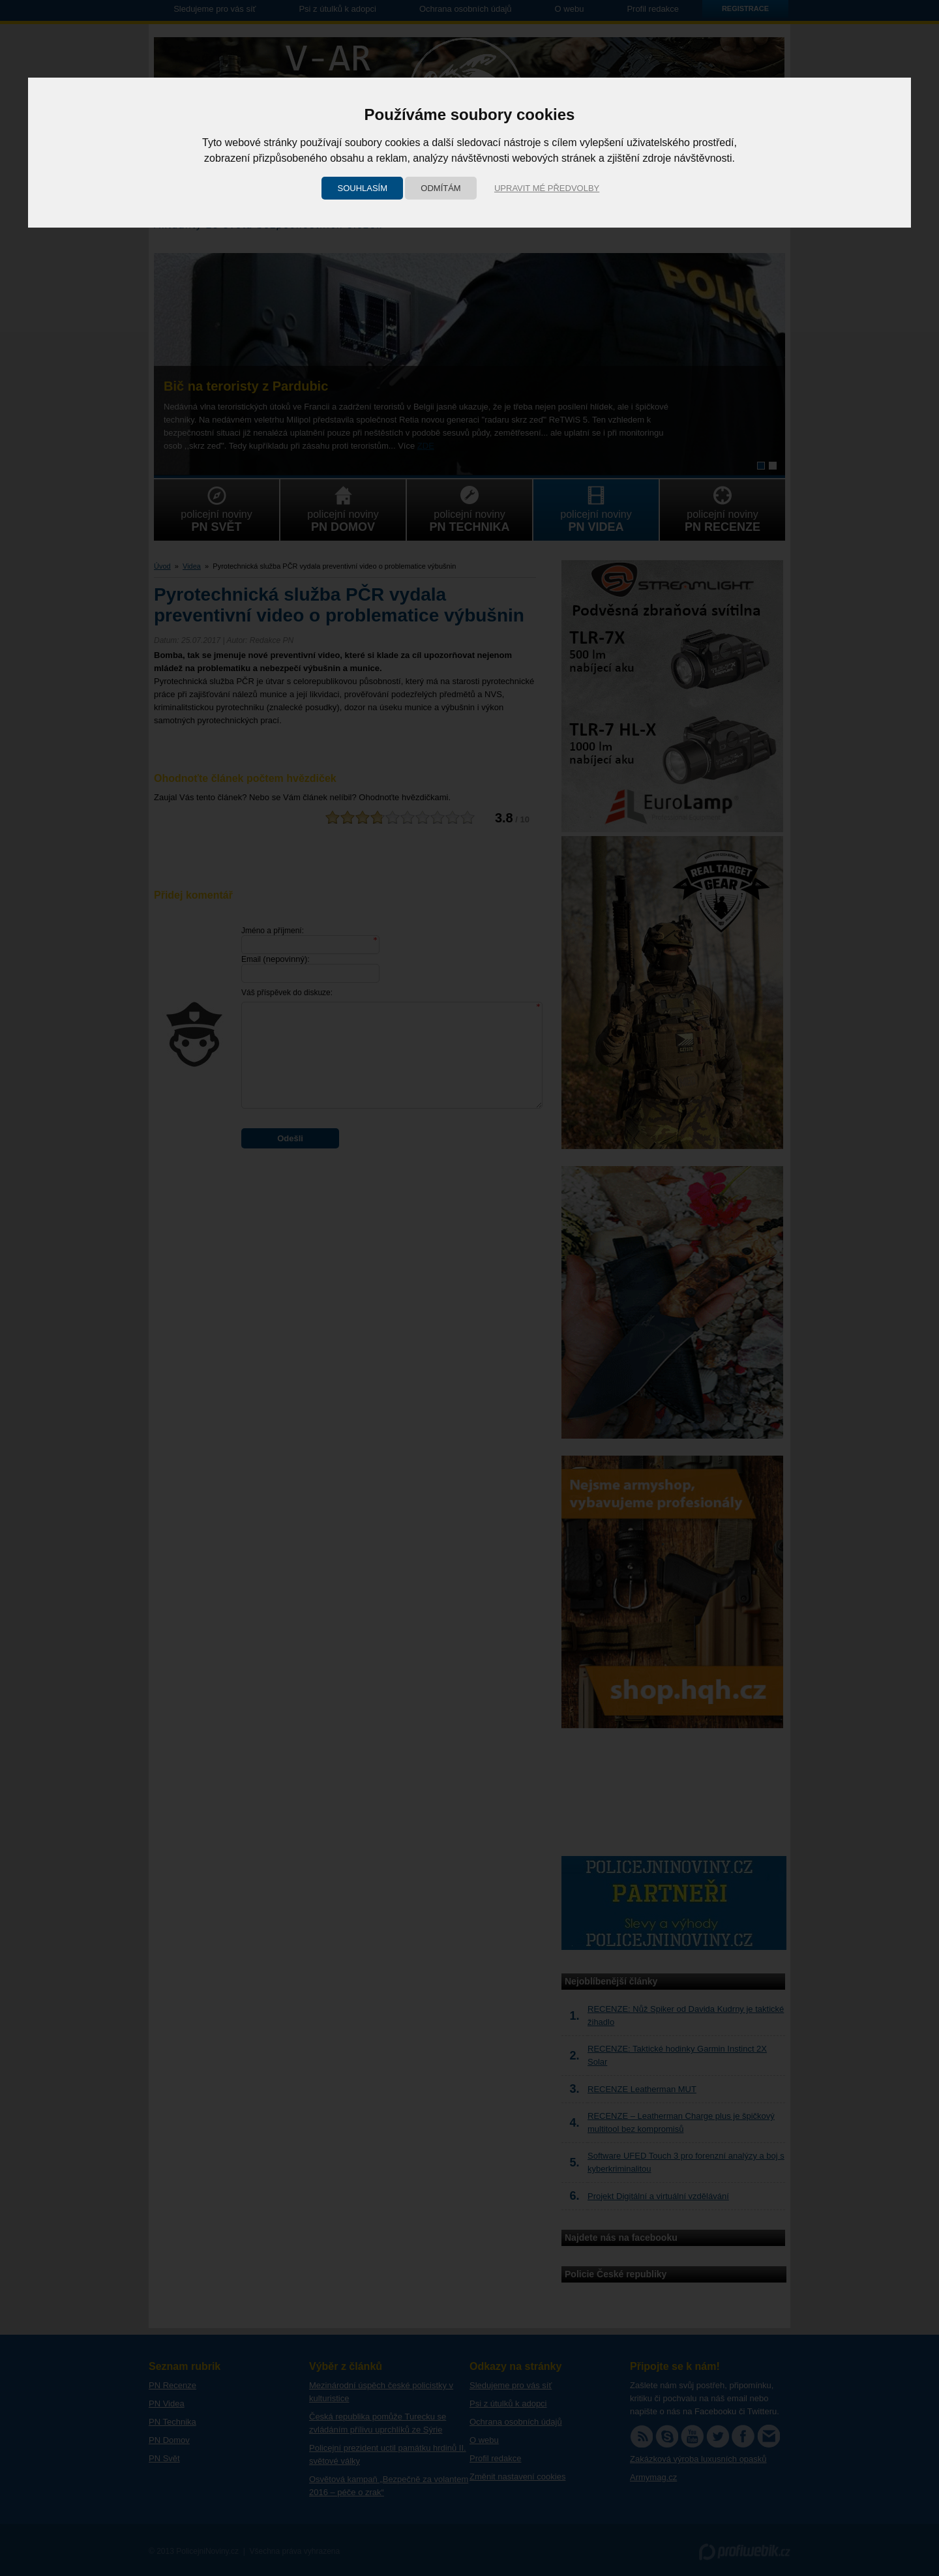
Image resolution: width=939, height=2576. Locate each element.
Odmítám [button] (440, 188)
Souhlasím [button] (362, 188)
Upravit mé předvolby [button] (546, 188)
